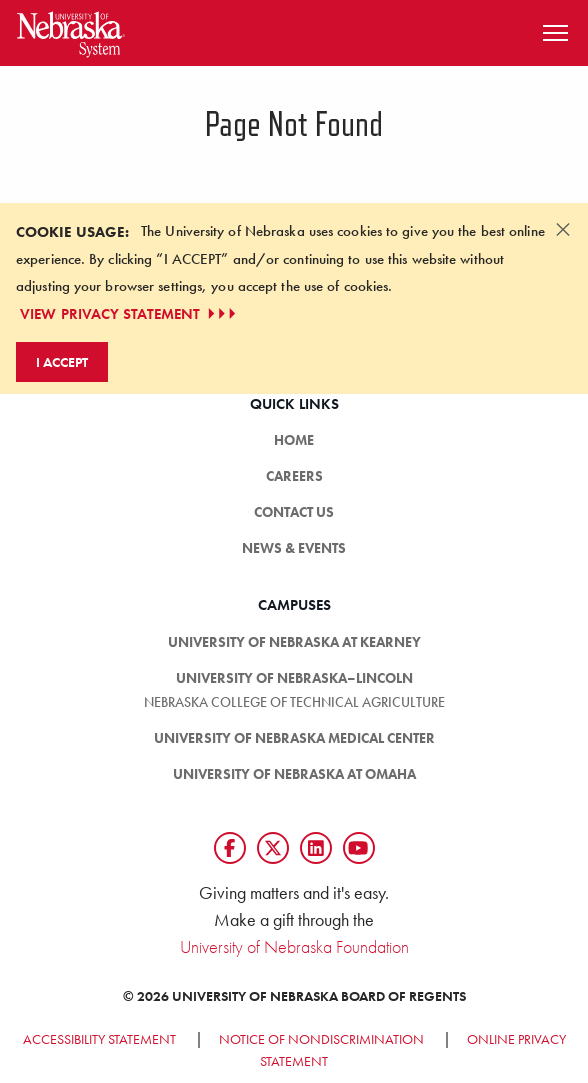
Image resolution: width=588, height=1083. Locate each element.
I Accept (62, 362)
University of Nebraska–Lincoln (294, 678)
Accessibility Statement (99, 1039)
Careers (294, 476)
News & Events (294, 548)
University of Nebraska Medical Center (294, 738)
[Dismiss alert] (563, 229)
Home (294, 440)
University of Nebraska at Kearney (294, 642)
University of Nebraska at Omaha (294, 774)
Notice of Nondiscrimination (321, 1039)
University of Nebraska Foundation (294, 946)
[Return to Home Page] (71, 30)
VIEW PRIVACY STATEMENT (130, 314)
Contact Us (294, 512)
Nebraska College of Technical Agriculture (294, 702)
